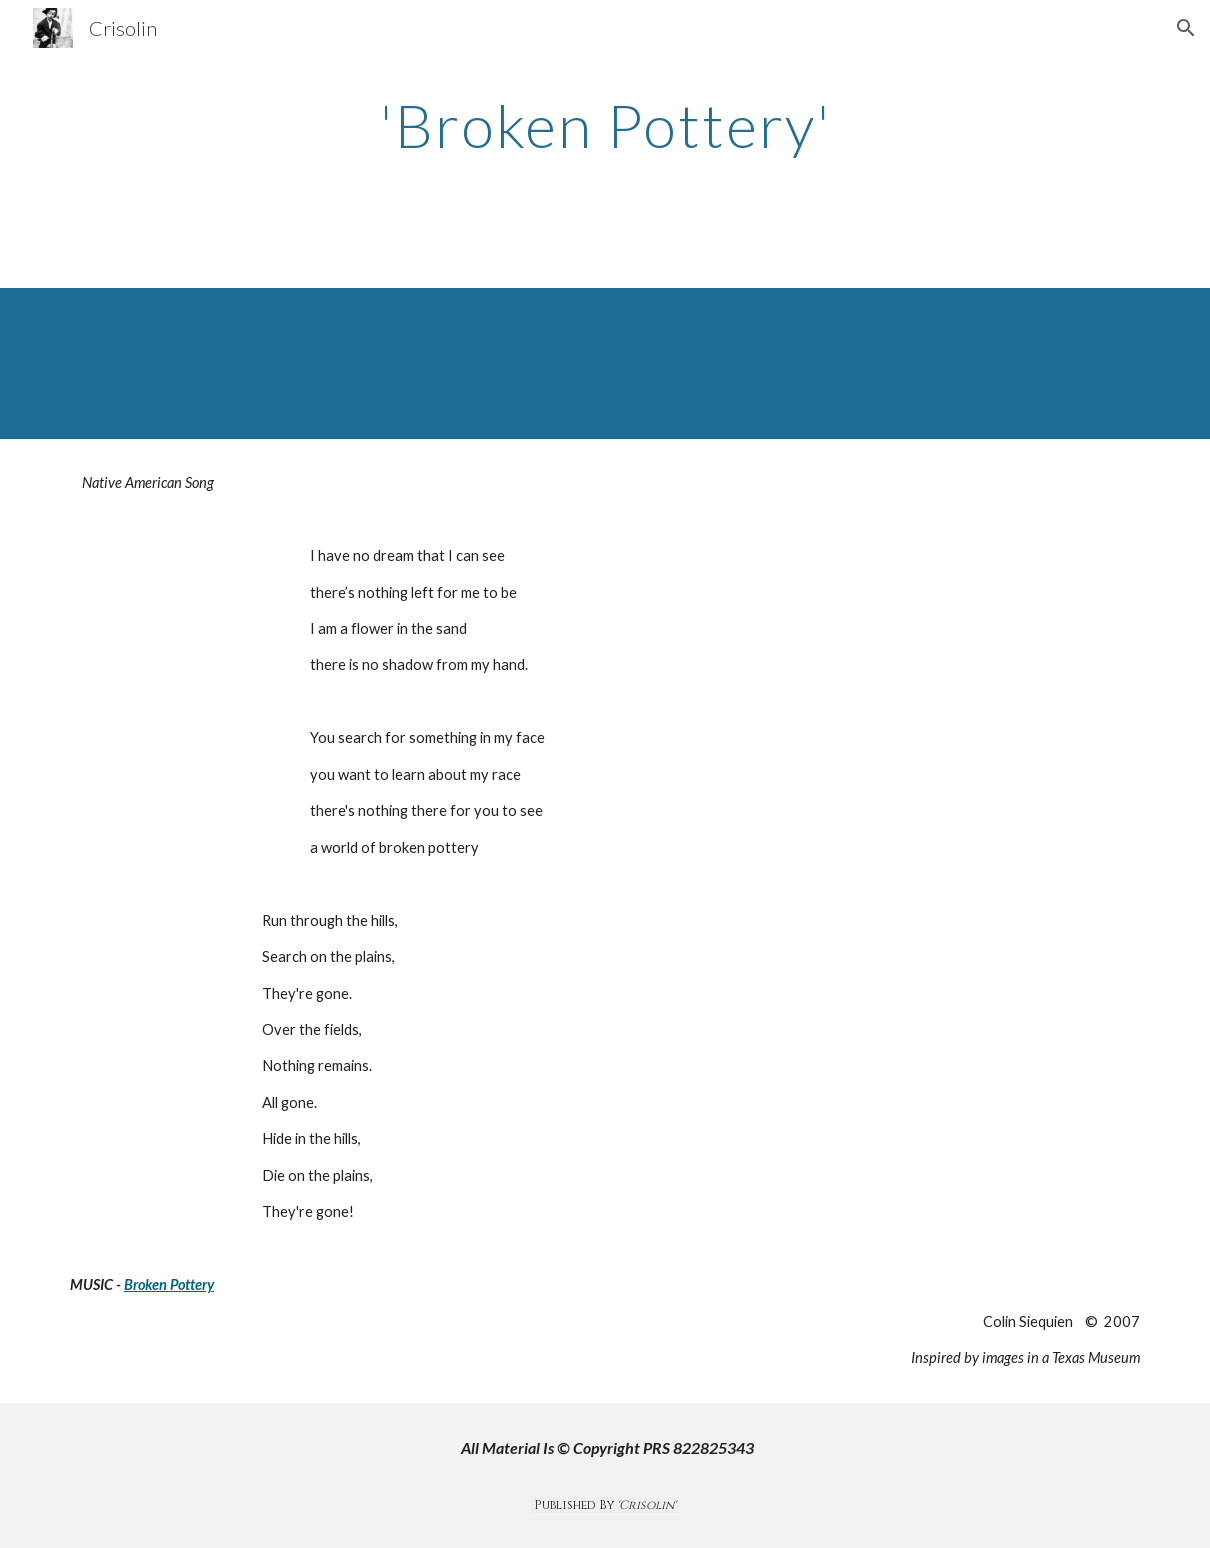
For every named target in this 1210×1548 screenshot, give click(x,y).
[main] (605, 125)
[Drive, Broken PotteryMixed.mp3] (604, 363)
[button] (1186, 28)
